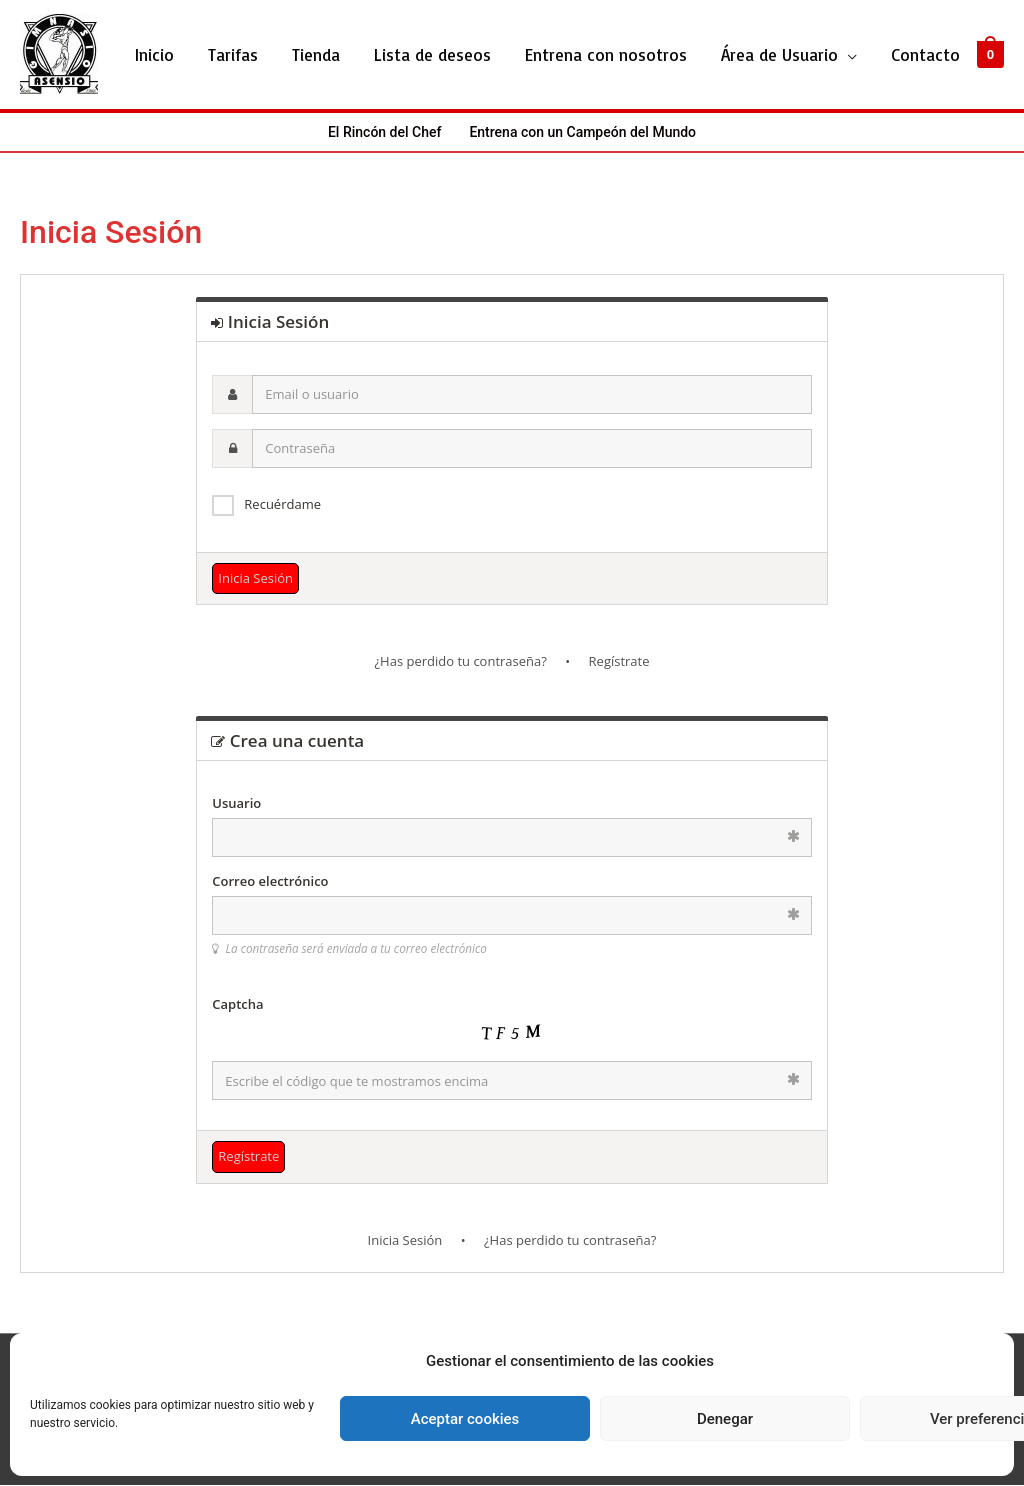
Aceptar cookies (465, 1419)
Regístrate (619, 663)
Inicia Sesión (405, 1241)
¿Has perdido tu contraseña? (460, 663)
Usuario (236, 804)
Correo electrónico (270, 882)
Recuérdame (282, 505)
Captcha (237, 1005)
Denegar (725, 1419)
